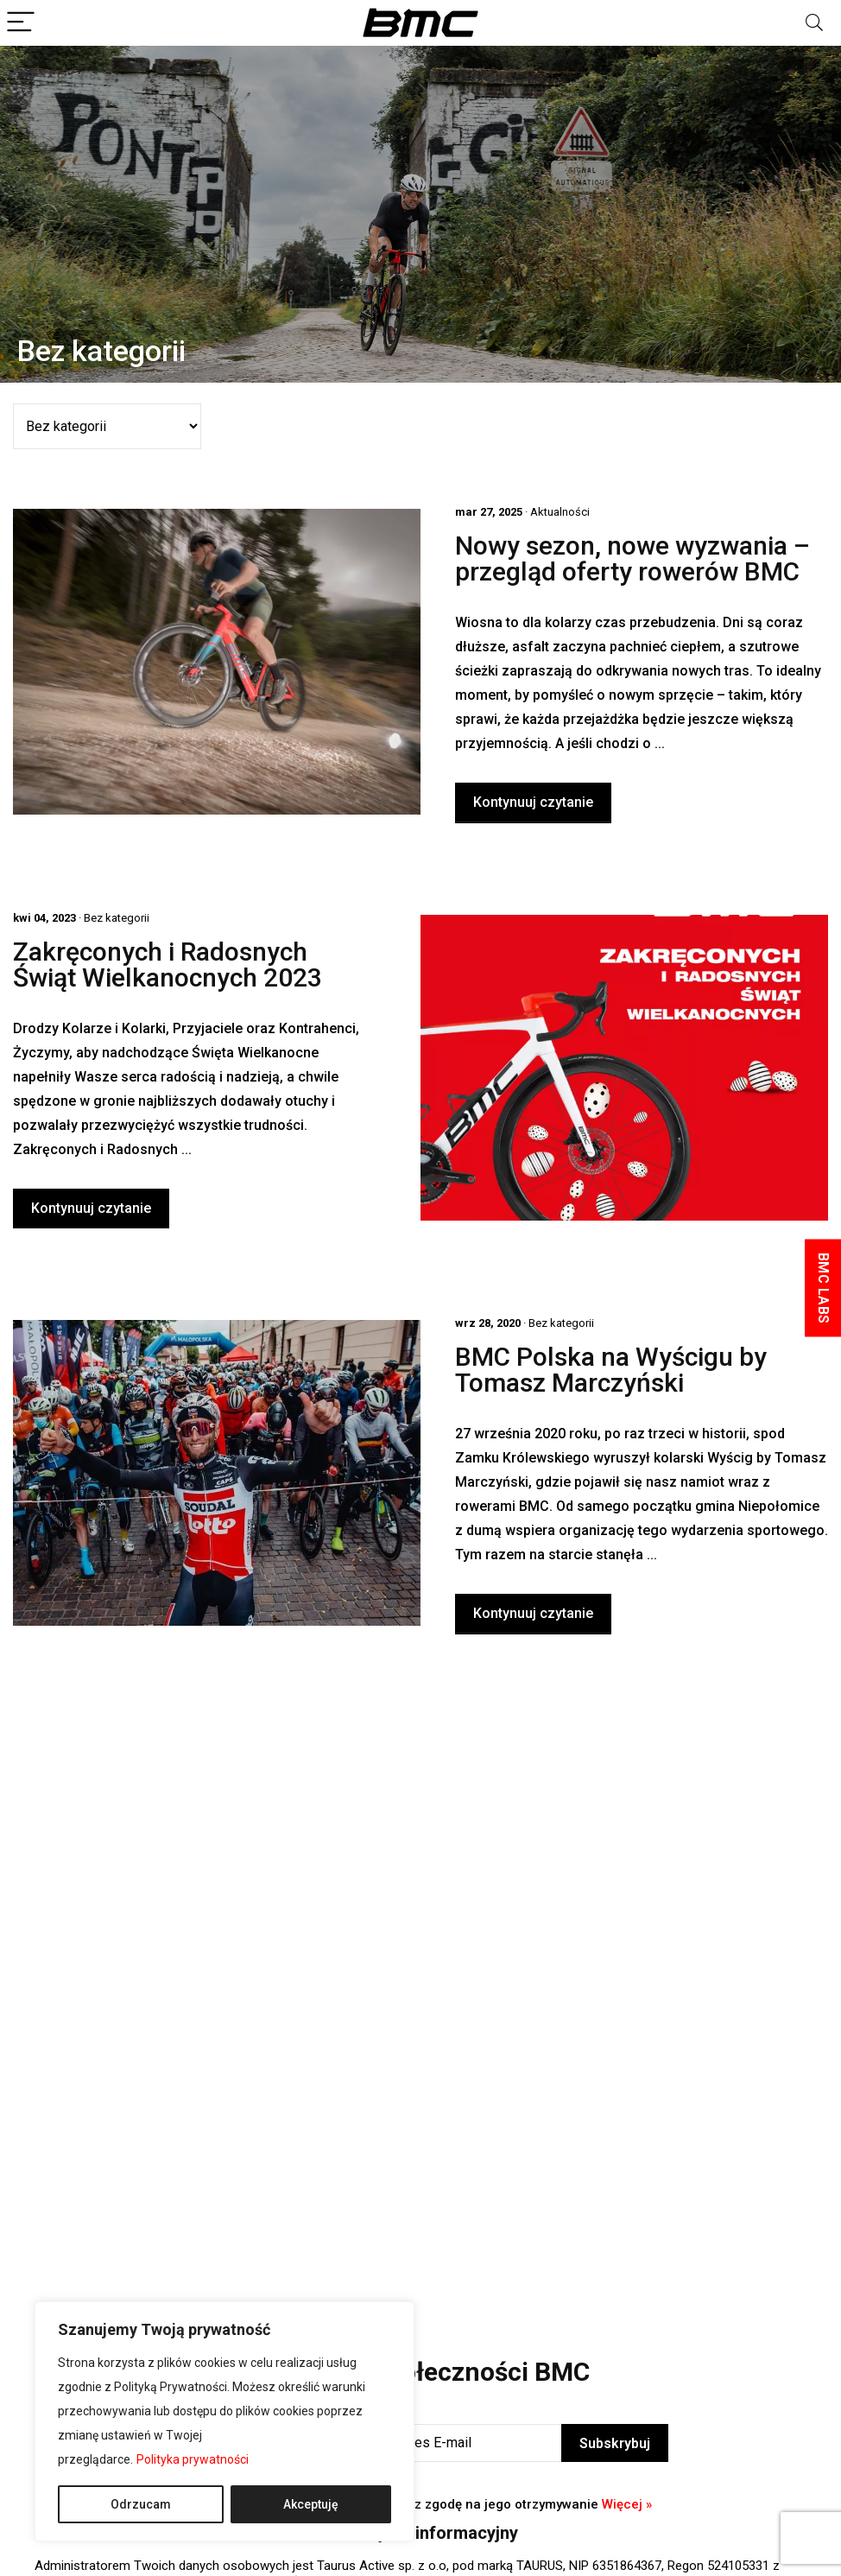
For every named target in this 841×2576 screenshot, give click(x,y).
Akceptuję (310, 2504)
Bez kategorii (116, 917)
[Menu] (20, 23)
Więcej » (627, 2504)
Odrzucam (141, 2504)
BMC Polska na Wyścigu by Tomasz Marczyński (611, 1370)
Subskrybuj (614, 2443)
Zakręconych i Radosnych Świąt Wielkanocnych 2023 (167, 964)
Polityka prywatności (192, 2459)
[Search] (814, 23)
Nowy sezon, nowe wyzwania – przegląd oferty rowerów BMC (632, 558)
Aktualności (560, 511)
